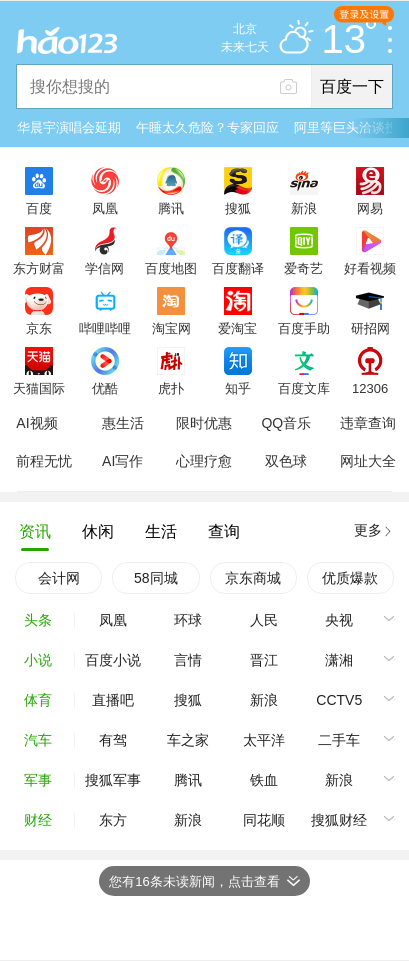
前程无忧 (44, 461)
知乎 (238, 388)
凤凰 (105, 208)
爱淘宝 (237, 328)
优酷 (105, 388)
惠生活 (123, 423)
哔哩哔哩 (105, 328)
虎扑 (171, 388)
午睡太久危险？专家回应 (207, 127)
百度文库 (304, 388)
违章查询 (368, 423)
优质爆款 (350, 578)
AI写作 (122, 461)
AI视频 (36, 423)
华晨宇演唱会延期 (69, 127)
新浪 (304, 208)
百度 (39, 208)
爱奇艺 (303, 268)
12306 (370, 388)
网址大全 (368, 461)
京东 (39, 328)
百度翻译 (238, 268)
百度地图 (171, 268)
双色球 (286, 461)
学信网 (104, 268)
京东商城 (253, 578)
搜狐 (238, 208)
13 (349, 40)
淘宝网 (171, 328)
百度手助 (304, 328)
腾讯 (171, 208)
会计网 (59, 578)
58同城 (156, 578)
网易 (370, 208)
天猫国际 (39, 388)
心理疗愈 (204, 461)
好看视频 (370, 268)
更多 (368, 530)
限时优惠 (204, 423)
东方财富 (39, 268)
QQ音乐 (286, 423)
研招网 (370, 328)
